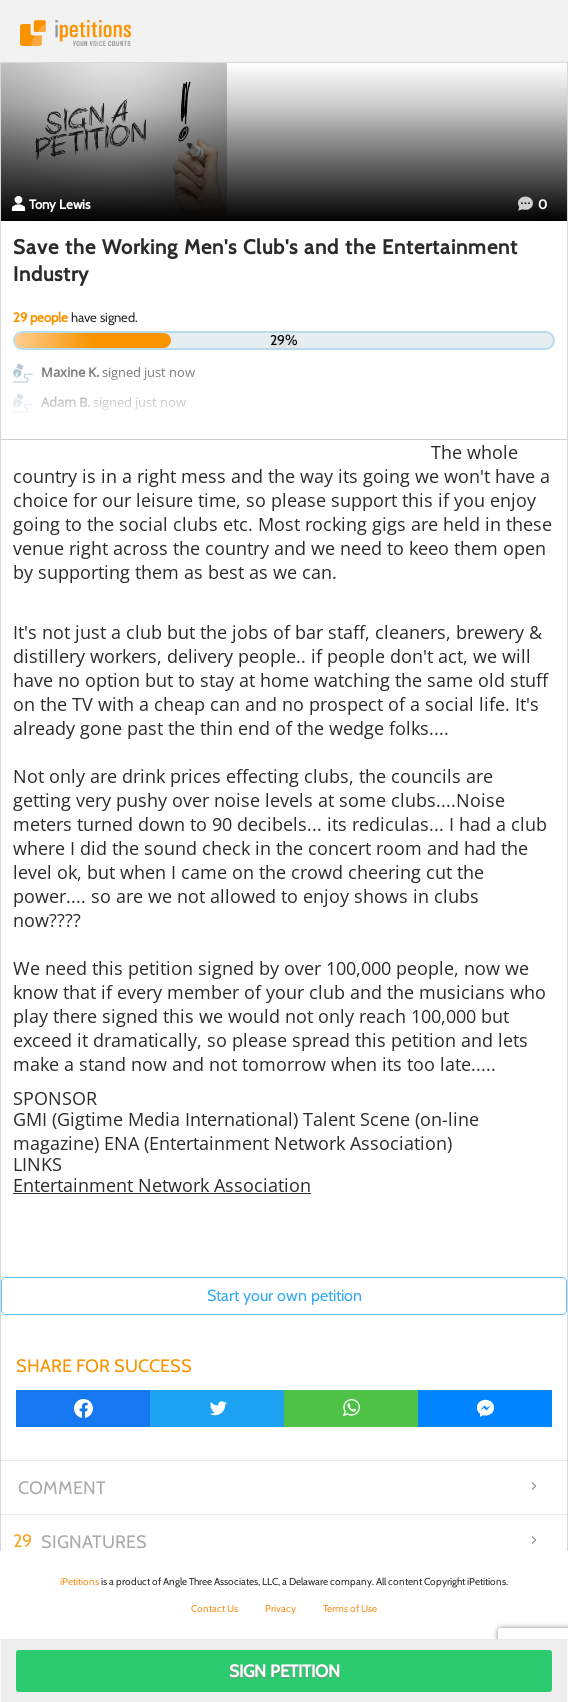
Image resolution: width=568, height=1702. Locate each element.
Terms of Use (350, 1608)
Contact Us (214, 1608)
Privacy (280, 1608)
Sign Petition (284, 1671)
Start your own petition (284, 1295)
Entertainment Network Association (162, 1185)
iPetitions (284, 33)
